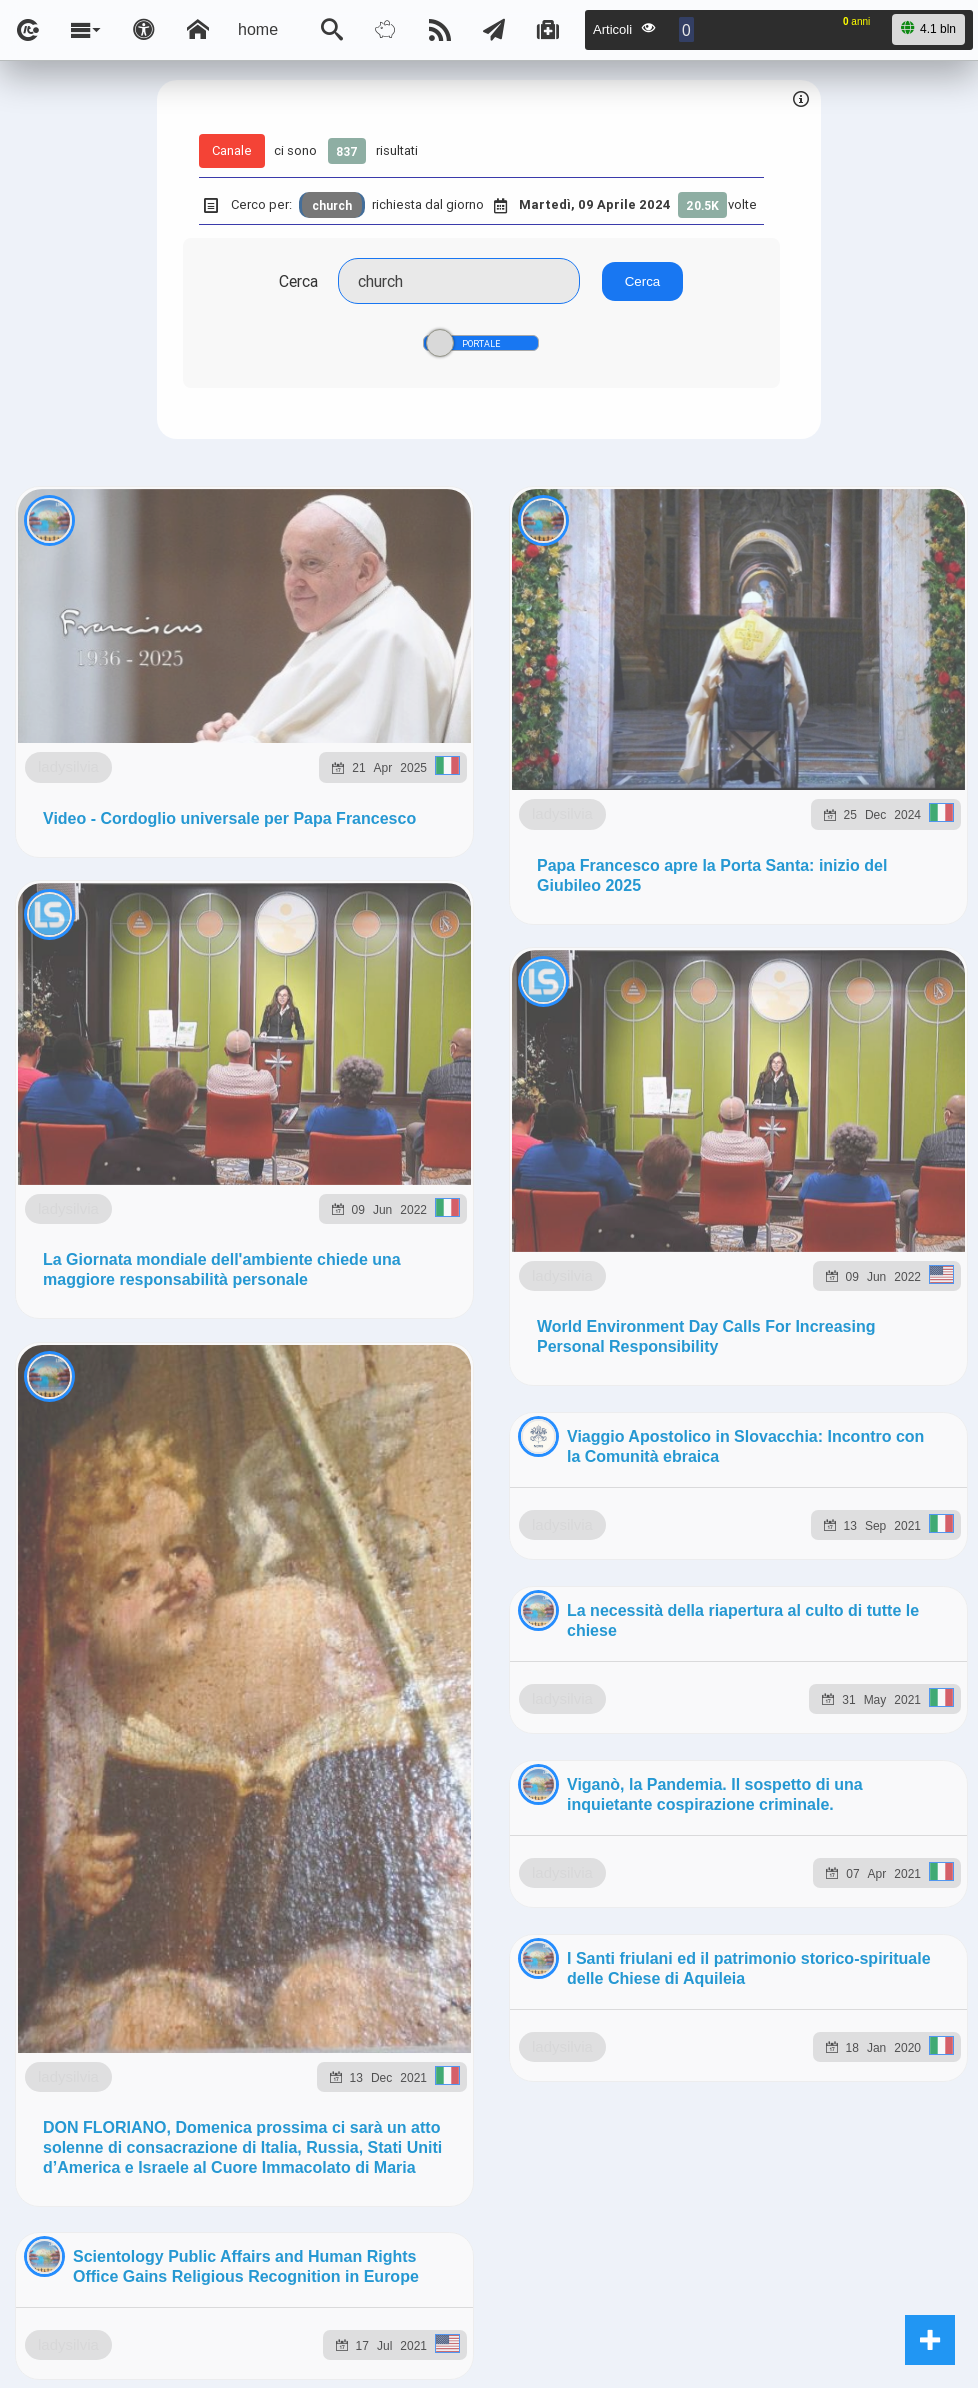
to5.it (268, 1213)
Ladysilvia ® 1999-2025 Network (391, 1313)
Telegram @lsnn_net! (754, 989)
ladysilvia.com (283, 1167)
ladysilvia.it (406, 1167)
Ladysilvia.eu (523, 1167)
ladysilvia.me (775, 1167)
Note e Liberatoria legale (720, 1313)
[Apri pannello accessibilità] (144, 30)
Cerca (298, 281)
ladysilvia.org (649, 1167)
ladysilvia (165, 661)
